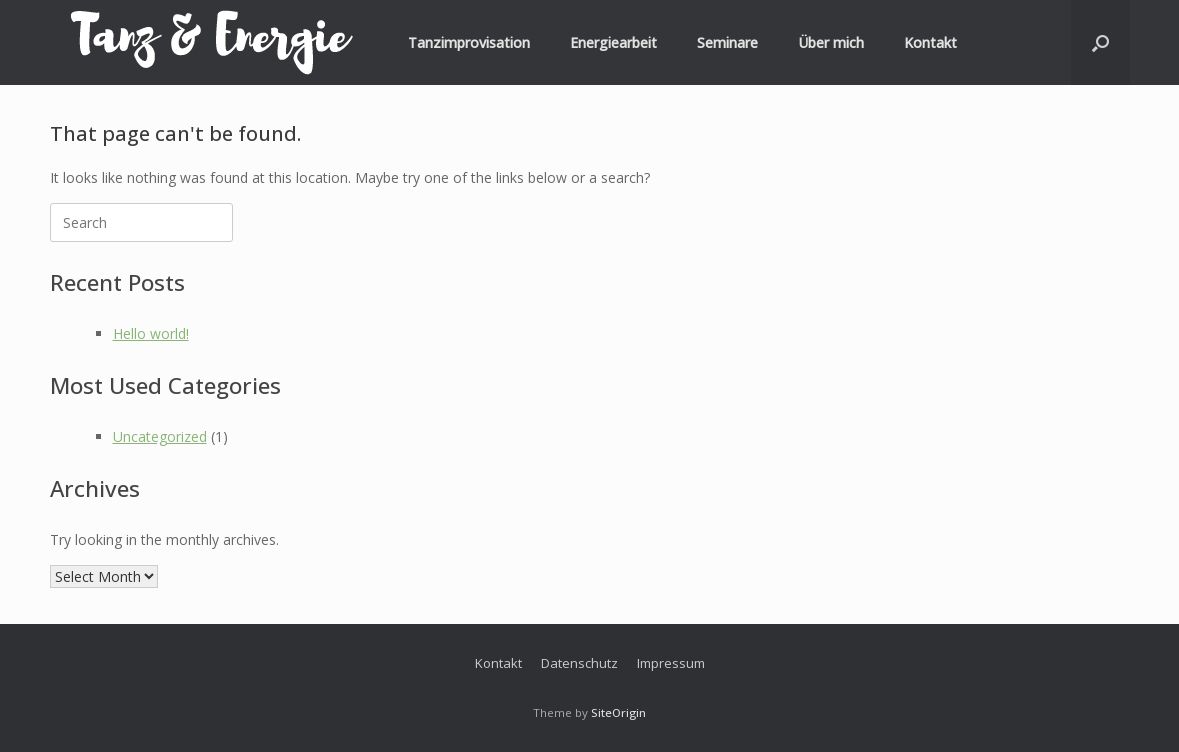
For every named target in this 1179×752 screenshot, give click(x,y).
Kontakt (930, 42)
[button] (1100, 42)
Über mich (831, 42)
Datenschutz (579, 663)
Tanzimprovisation (469, 42)
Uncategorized (160, 436)
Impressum (671, 663)
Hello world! (151, 333)
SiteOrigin (618, 712)
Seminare (727, 42)
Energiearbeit (613, 42)
